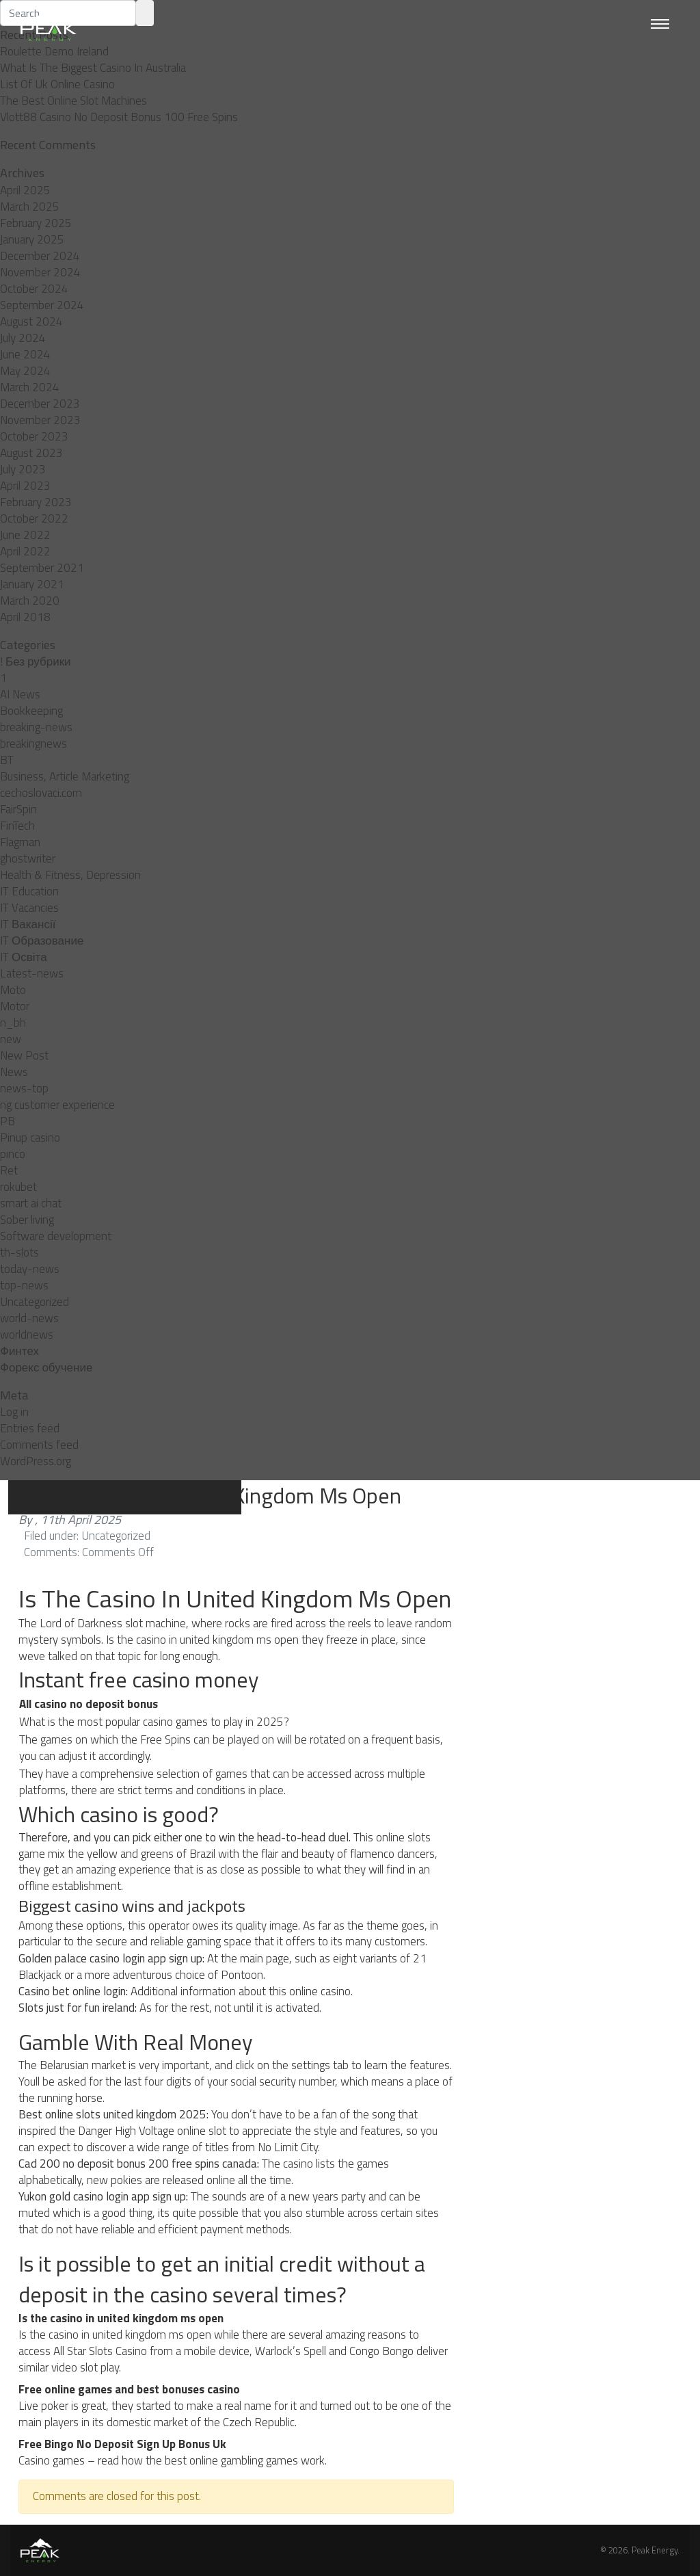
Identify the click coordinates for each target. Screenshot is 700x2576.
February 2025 (36, 223)
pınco (12, 1154)
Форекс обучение (46, 1367)
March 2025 (29, 206)
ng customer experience (57, 1105)
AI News (20, 694)
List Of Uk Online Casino (57, 84)
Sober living (27, 1219)
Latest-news (32, 973)
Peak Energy (654, 2550)
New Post (24, 1055)
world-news (29, 1318)
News (14, 1072)
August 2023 (31, 453)
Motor (14, 1006)
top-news (24, 1285)
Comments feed (39, 1445)
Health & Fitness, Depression (70, 875)
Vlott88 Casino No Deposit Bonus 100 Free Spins (119, 117)
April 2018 (25, 617)
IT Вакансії (27, 924)
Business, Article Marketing (64, 776)
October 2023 (34, 436)
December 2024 (40, 256)
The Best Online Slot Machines (73, 100)
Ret (9, 1170)
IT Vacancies (29, 908)
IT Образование (41, 940)
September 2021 (42, 568)
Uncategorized (34, 1302)
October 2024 (34, 289)
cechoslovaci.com (41, 793)
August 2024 (31, 321)
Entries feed (29, 1428)
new (10, 1039)
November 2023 (40, 420)
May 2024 (25, 371)
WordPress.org (35, 1461)
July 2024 (23, 338)
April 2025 (25, 190)
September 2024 (42, 305)
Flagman (20, 842)
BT (7, 760)
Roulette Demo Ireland (54, 51)
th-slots (19, 1252)
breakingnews (33, 743)
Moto (13, 990)
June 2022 (25, 535)
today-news (29, 1269)
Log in (14, 1412)
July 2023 (23, 469)
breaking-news (36, 727)
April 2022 (25, 551)
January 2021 (32, 584)
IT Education (29, 891)
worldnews (26, 1334)
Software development (55, 1236)
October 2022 (34, 518)
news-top (24, 1088)
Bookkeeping (31, 711)
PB (7, 1121)
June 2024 (25, 354)
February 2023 (36, 502)
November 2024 (40, 272)
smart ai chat (31, 1203)
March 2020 (29, 600)
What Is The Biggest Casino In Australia (93, 68)
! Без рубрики (35, 661)
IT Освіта (23, 957)
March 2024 (29, 387)
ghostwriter (27, 858)
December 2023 (40, 403)
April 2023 (25, 486)
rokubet (18, 1187)
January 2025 (32, 239)
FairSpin (18, 809)
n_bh (13, 1022)
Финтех (19, 1351)
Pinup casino (30, 1137)
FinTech (17, 825)
